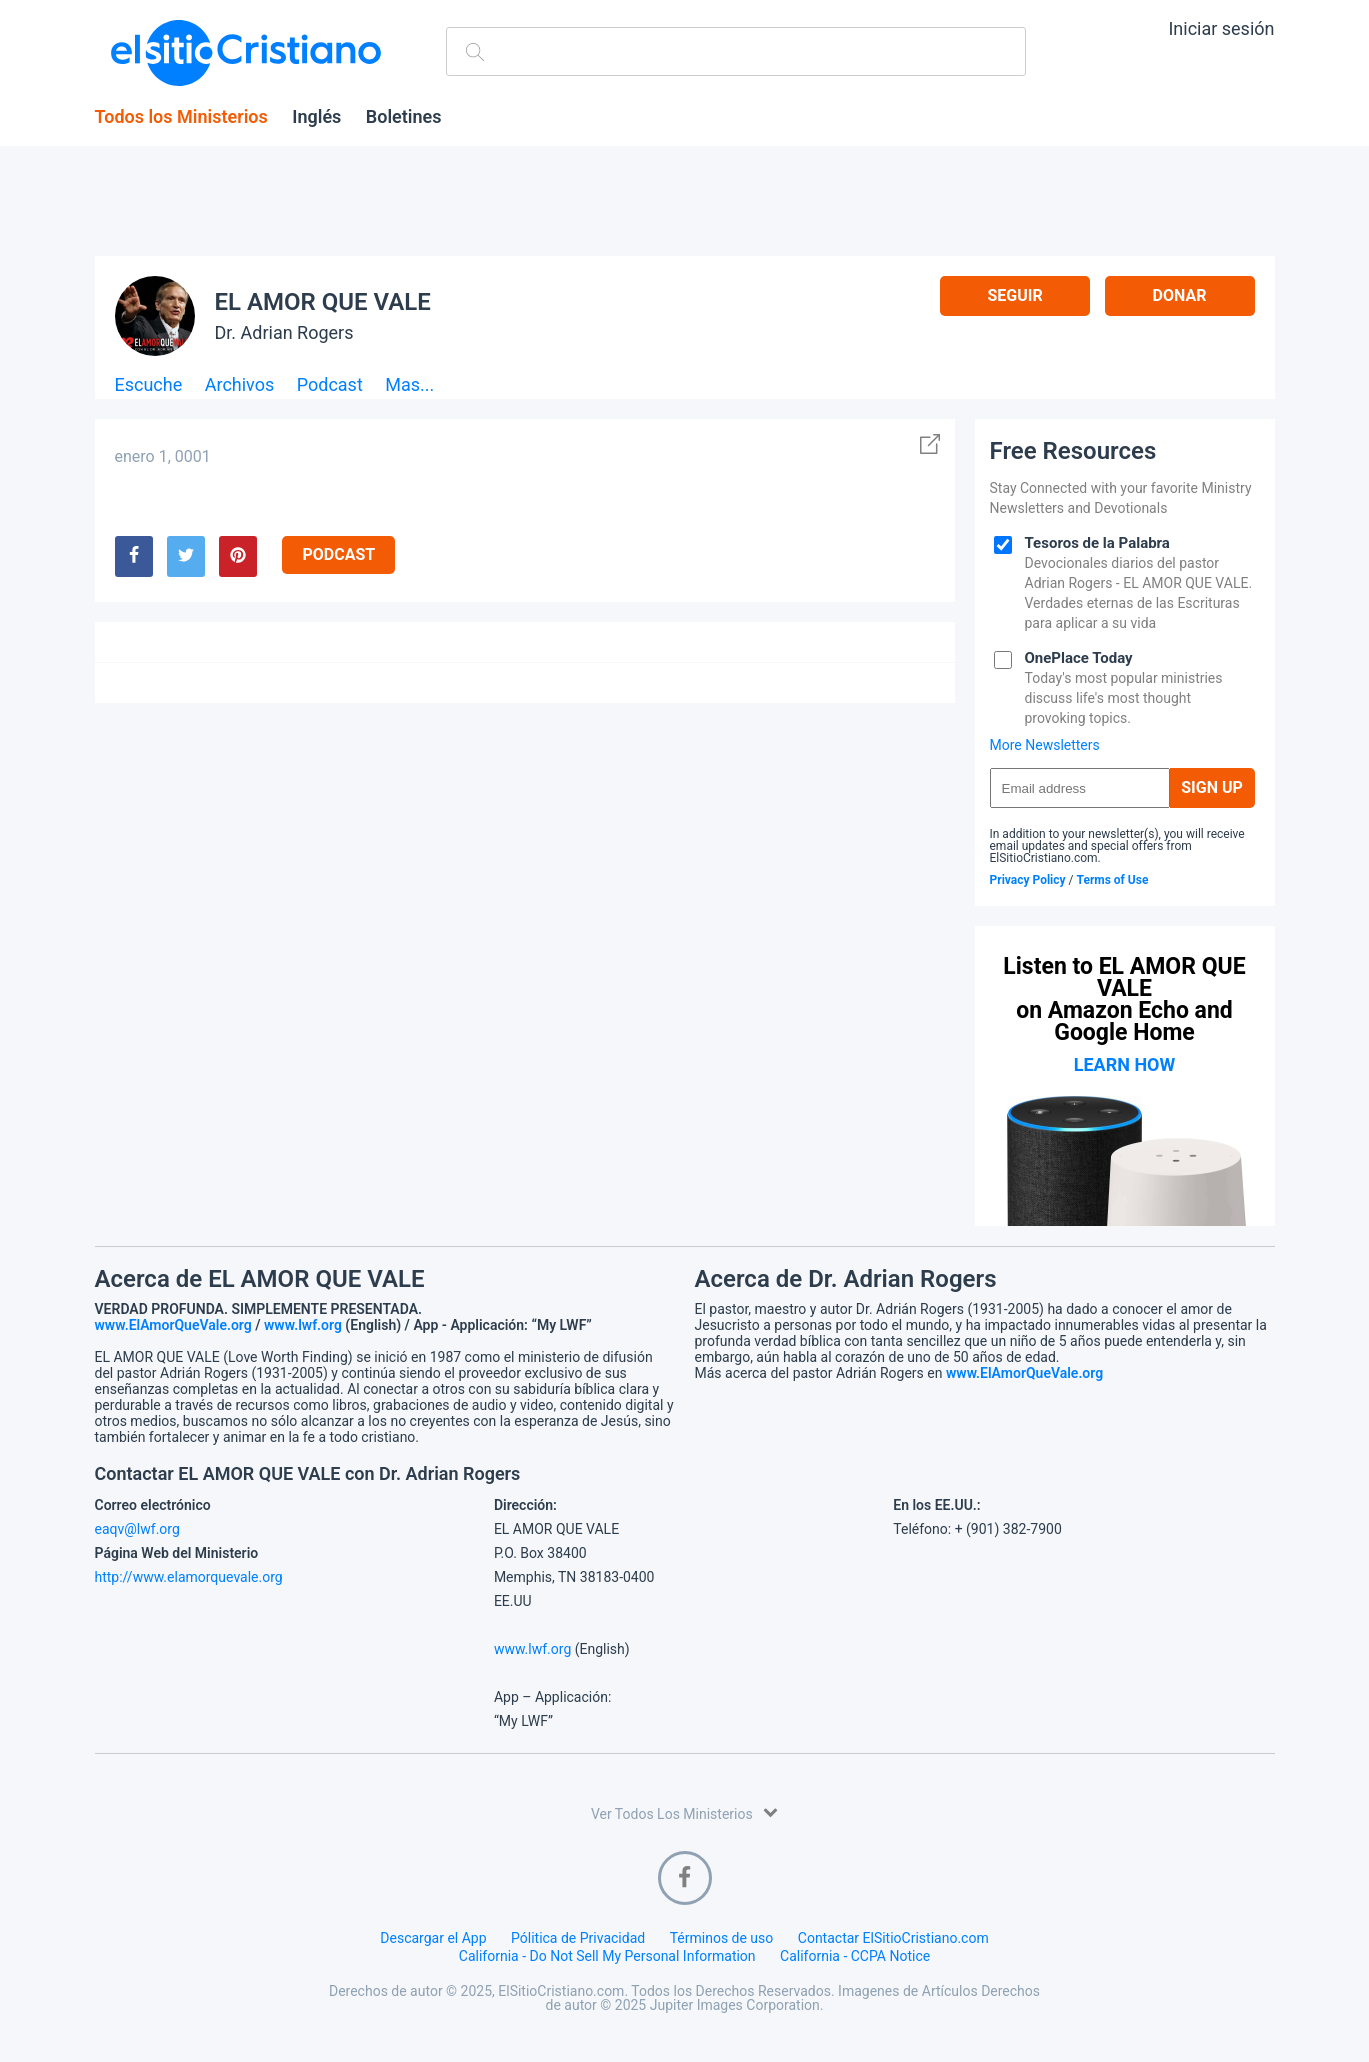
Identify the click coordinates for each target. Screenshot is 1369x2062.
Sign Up (1212, 787)
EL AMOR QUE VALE (323, 302)
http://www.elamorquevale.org (189, 1577)
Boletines (404, 117)
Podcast (330, 385)
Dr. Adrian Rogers (284, 332)
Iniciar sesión (1221, 28)
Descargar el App (433, 1938)
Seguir (1014, 295)
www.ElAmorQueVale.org (173, 1325)
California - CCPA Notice (855, 1956)
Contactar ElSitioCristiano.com (893, 1938)
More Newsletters (1045, 745)
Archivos (240, 385)
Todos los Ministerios (181, 117)
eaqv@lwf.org (137, 1529)
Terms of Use (1113, 880)
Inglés (316, 117)
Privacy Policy (1028, 880)
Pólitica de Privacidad (578, 1938)
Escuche (149, 385)
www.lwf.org (303, 1325)
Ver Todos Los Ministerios (684, 1812)
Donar (1180, 295)
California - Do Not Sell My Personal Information (607, 1956)
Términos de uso (722, 1938)
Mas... (409, 385)
